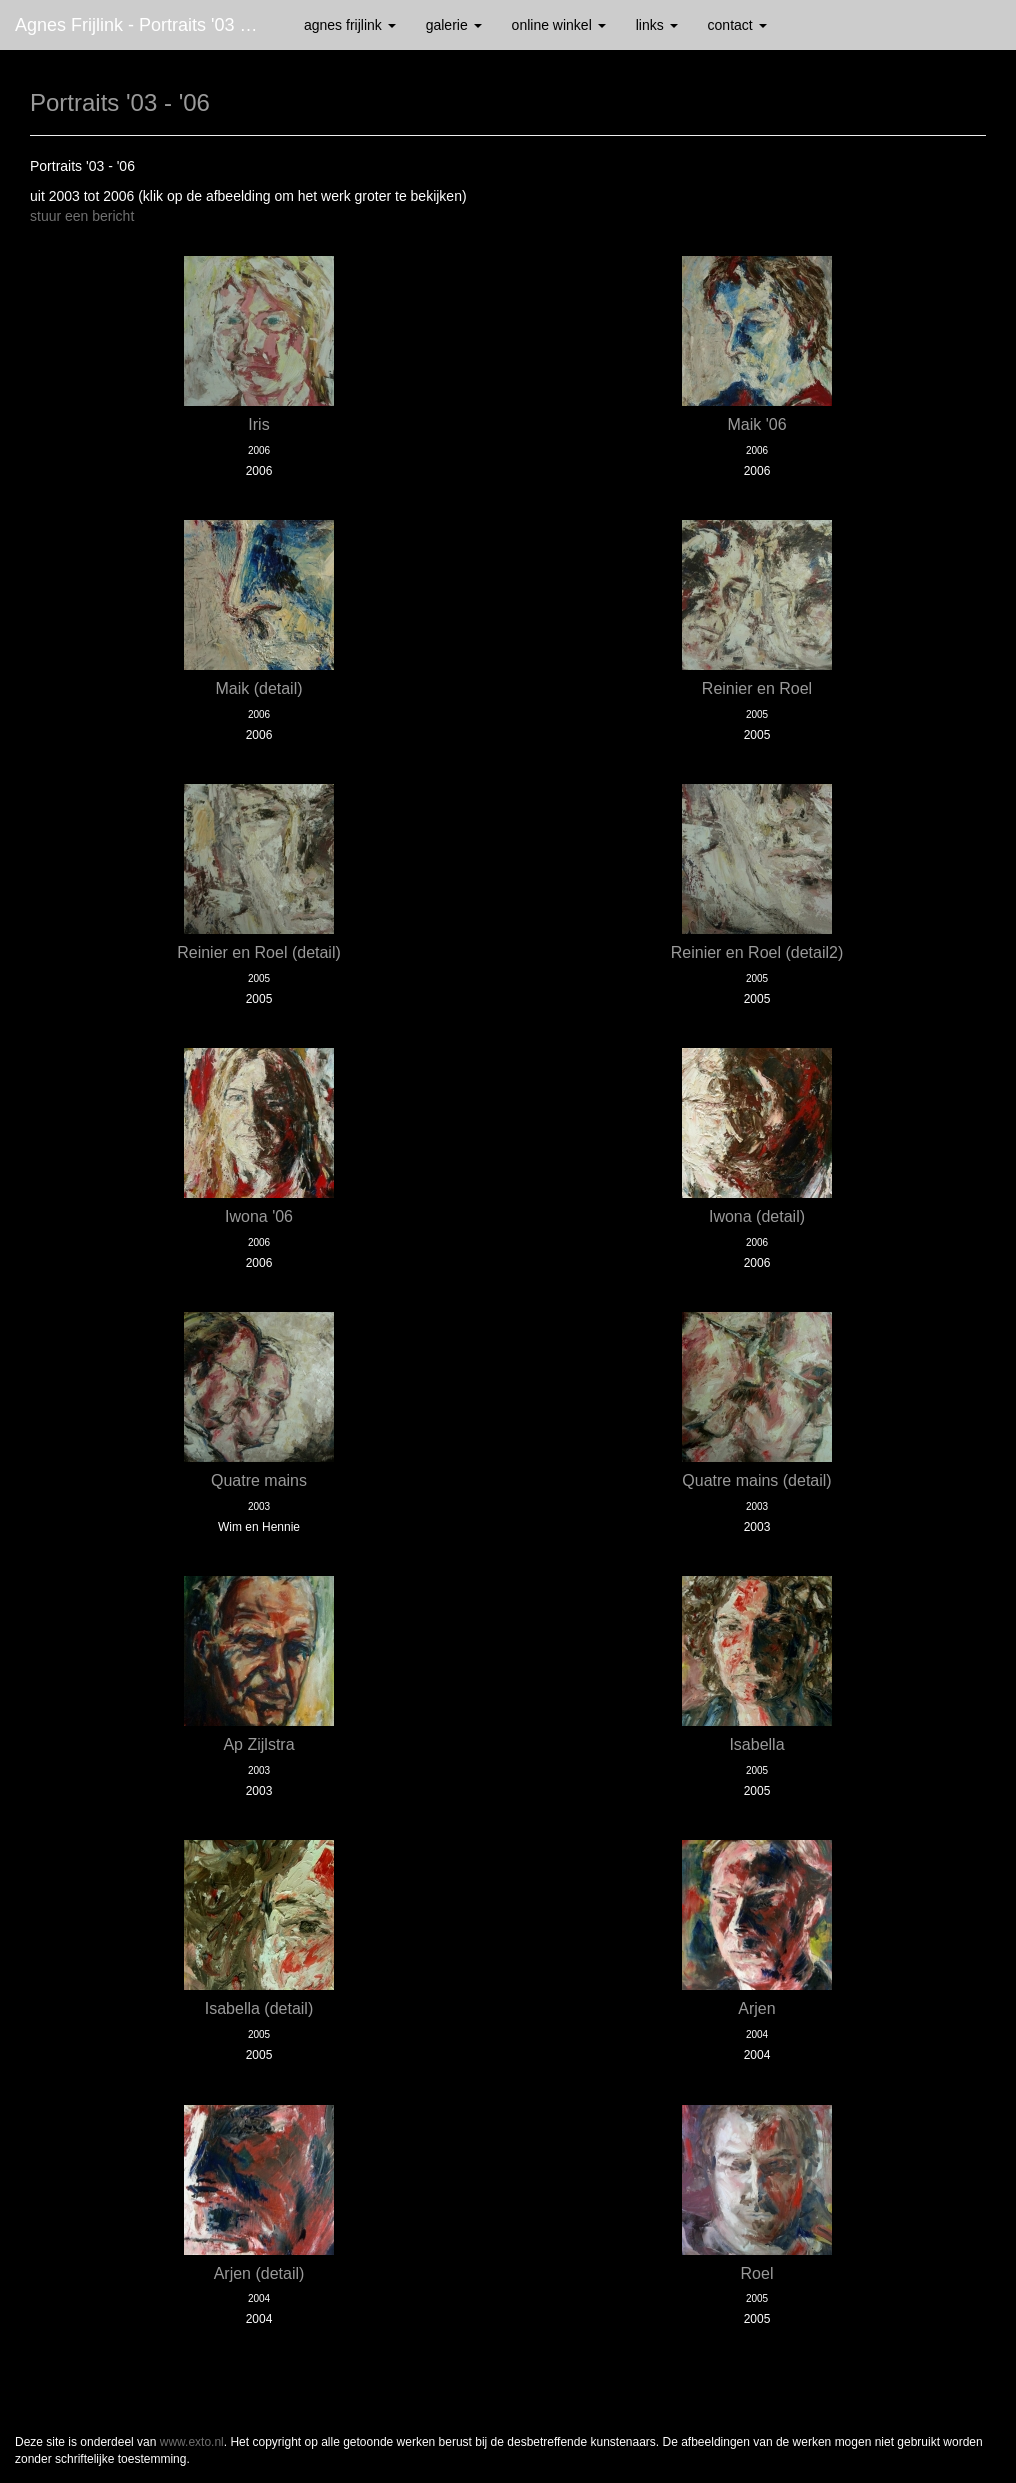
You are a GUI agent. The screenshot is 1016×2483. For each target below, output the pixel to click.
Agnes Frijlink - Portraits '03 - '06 (144, 25)
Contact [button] (737, 25)
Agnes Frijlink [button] (350, 25)
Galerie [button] (454, 25)
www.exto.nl (192, 2442)
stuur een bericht (82, 216)
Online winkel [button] (559, 25)
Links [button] (657, 25)
